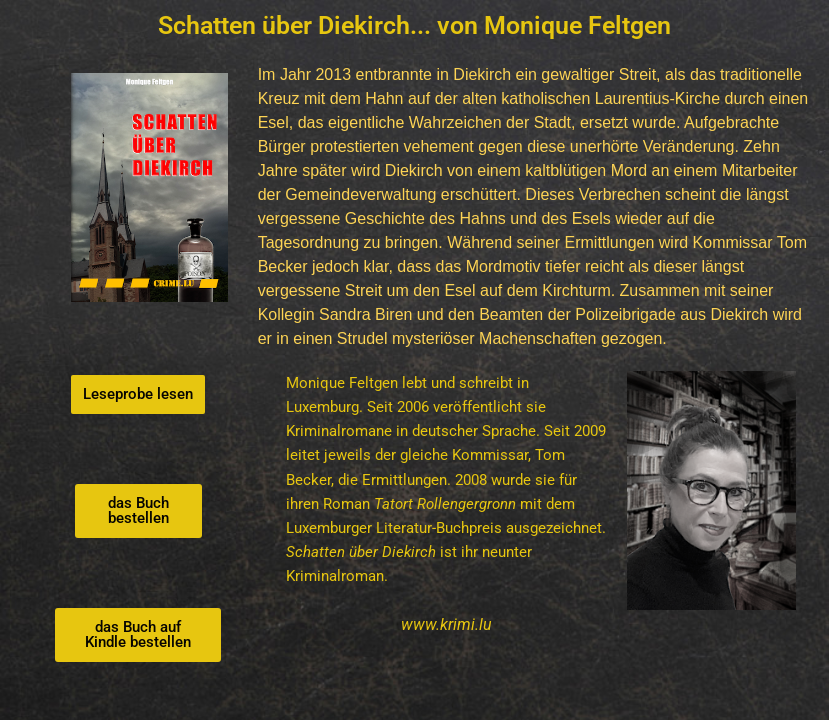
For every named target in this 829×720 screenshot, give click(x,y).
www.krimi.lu (446, 624)
